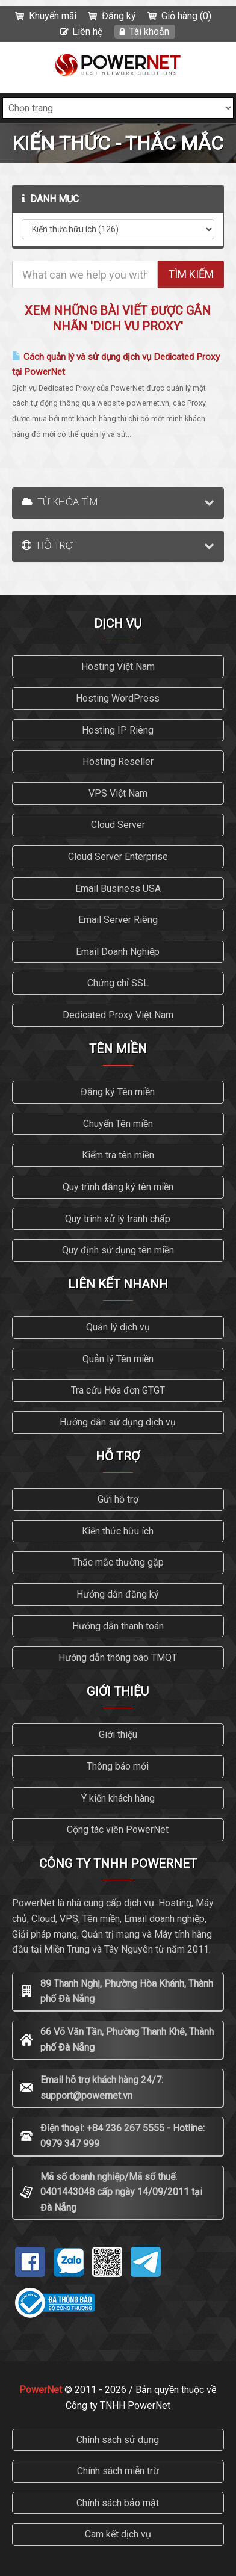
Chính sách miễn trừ (118, 2471)
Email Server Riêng (118, 919)
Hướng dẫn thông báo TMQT (117, 1657)
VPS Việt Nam (118, 793)
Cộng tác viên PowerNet (118, 1829)
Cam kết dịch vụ (118, 2534)
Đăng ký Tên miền (118, 1092)
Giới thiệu (118, 1734)
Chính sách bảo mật (117, 2503)
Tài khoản (149, 31)
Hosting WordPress (118, 698)
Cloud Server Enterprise (118, 856)
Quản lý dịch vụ (118, 1327)
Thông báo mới (118, 1766)
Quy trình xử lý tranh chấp (117, 1219)
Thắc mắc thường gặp (118, 1562)
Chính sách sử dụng (117, 2439)
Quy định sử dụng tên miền (118, 1250)
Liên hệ (87, 31)
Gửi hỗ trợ (118, 1499)
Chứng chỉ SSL (118, 983)
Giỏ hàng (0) (186, 16)
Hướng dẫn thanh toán (118, 1626)
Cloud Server (118, 824)
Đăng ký (119, 16)
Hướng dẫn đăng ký (117, 1594)
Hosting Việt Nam (118, 666)
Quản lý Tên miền (118, 1359)
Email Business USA (118, 888)
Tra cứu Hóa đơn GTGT (118, 1390)
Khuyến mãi (52, 16)
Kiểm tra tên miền (118, 1155)
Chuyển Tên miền (118, 1123)
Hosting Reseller (118, 761)
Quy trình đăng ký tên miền (118, 1187)
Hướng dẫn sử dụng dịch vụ (118, 1422)
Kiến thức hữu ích (118, 1531)
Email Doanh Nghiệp (118, 951)
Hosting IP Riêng (118, 730)
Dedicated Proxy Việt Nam (118, 1015)
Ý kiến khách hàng (118, 1798)
